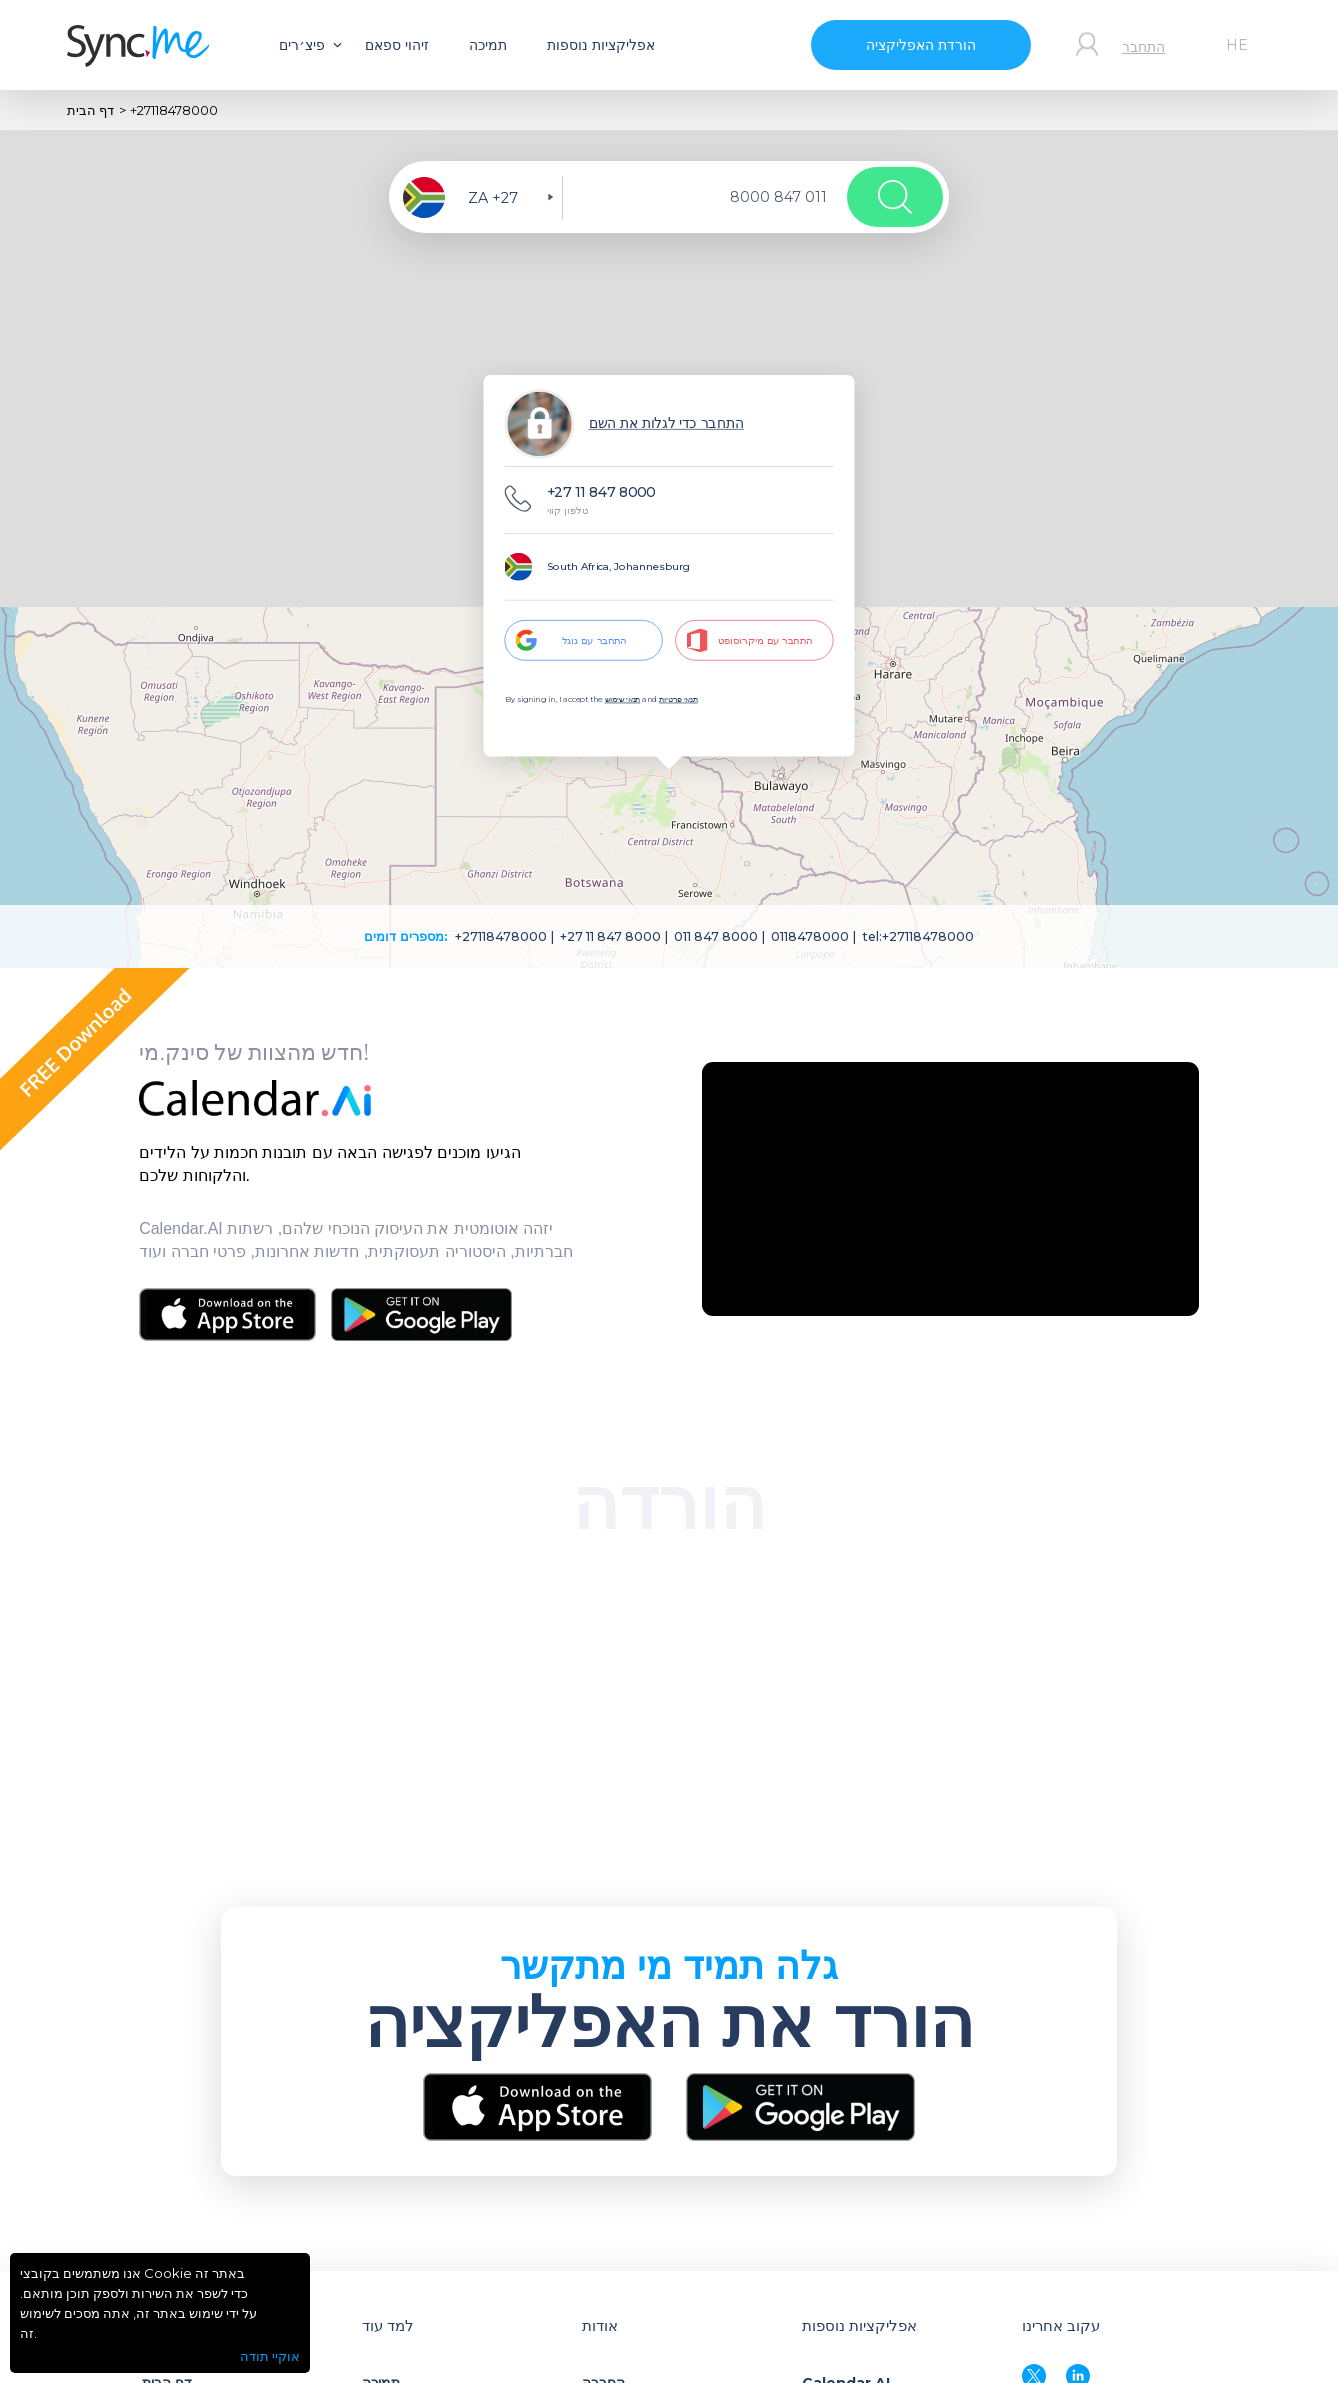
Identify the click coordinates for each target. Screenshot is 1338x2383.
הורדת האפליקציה (921, 45)
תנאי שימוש (623, 699)
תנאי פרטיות (678, 699)
